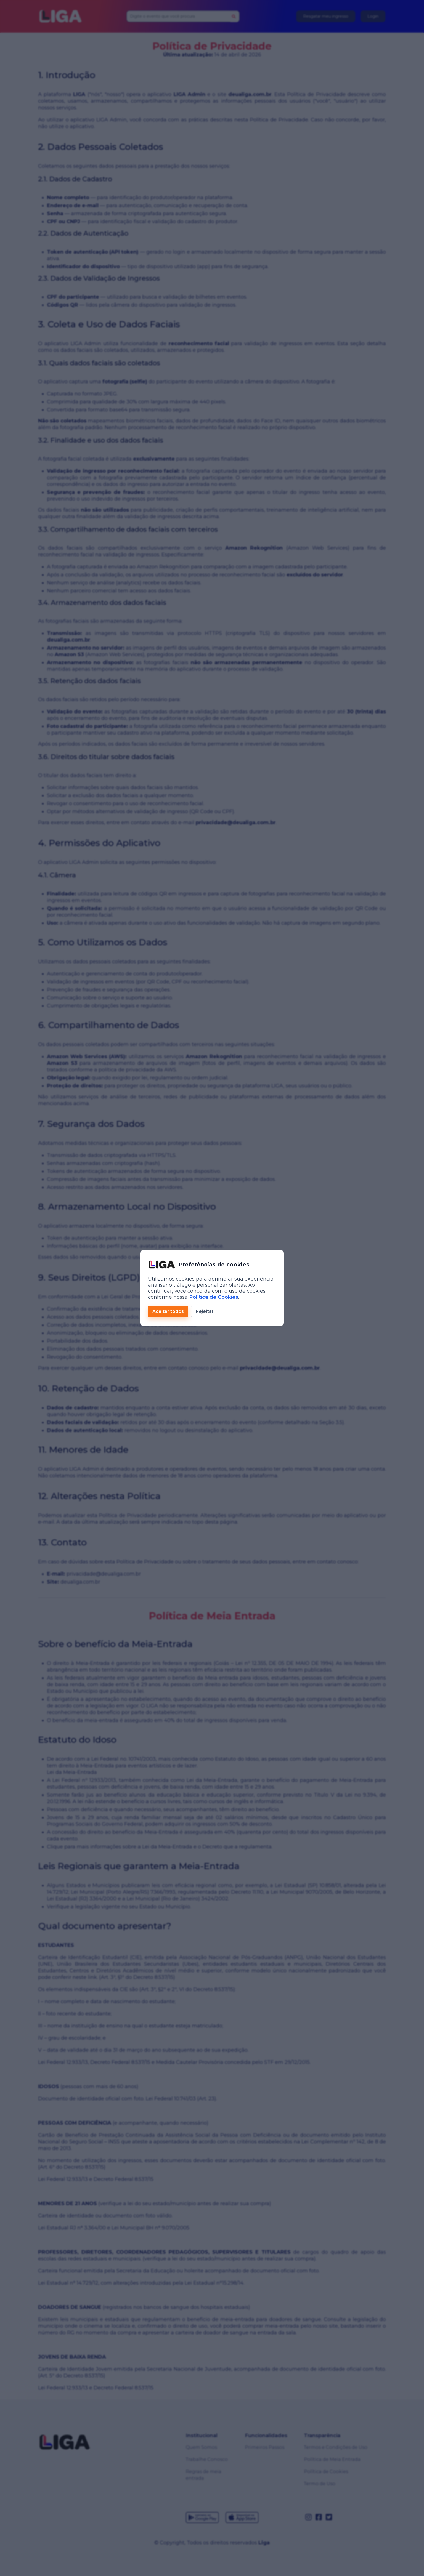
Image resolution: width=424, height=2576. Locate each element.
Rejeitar (205, 1311)
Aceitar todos (168, 1311)
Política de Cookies (213, 1297)
